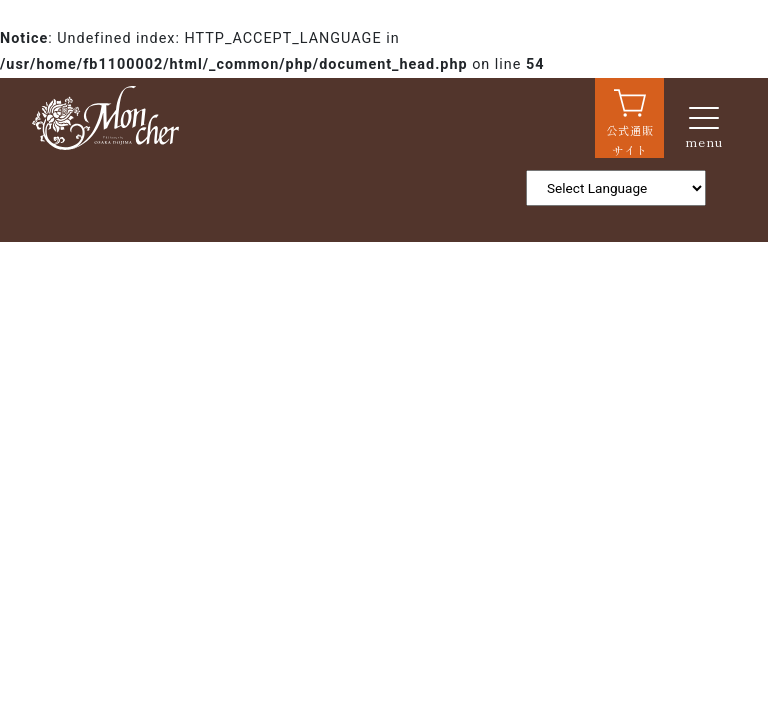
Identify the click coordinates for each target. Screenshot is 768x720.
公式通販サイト (630, 140)
